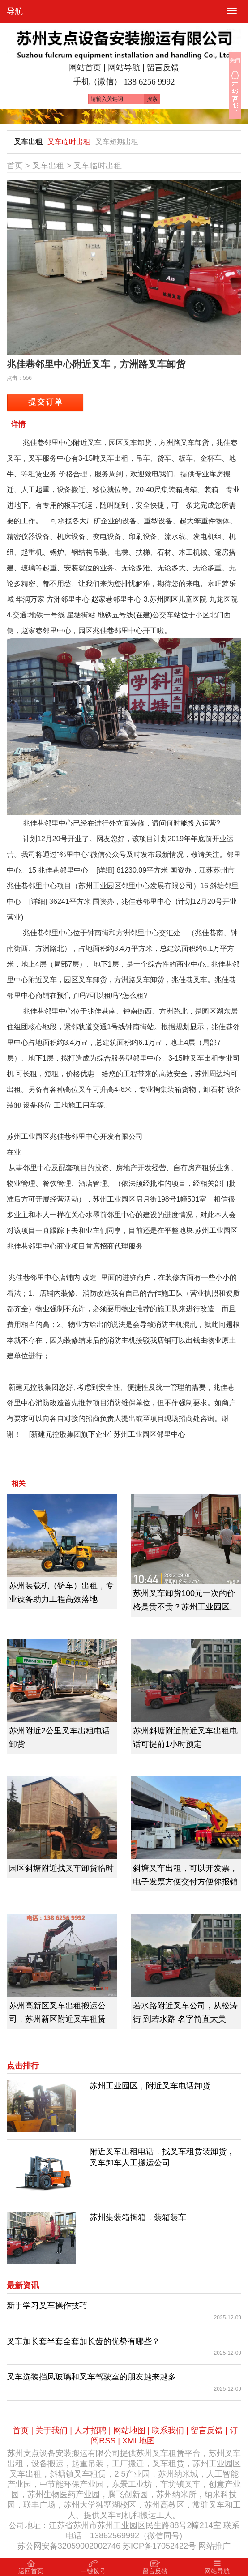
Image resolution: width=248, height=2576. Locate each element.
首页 (15, 165)
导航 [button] (15, 11)
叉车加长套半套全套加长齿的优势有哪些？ (83, 2341)
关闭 (235, 60)
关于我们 (51, 2430)
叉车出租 (28, 141)
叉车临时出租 (68, 141)
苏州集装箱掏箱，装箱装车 (138, 2217)
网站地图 (129, 2430)
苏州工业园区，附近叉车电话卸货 (150, 2085)
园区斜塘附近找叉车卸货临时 (61, 1868)
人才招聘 (90, 2430)
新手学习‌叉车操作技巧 (47, 2305)
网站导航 (124, 67)
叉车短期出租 (116, 141)
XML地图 (138, 2440)
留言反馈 (163, 67)
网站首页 (85, 67)
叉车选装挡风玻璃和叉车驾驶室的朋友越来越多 (91, 2376)
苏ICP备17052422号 (159, 2546)
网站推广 (214, 2546)
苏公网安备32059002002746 (68, 2546)
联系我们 (168, 2430)
